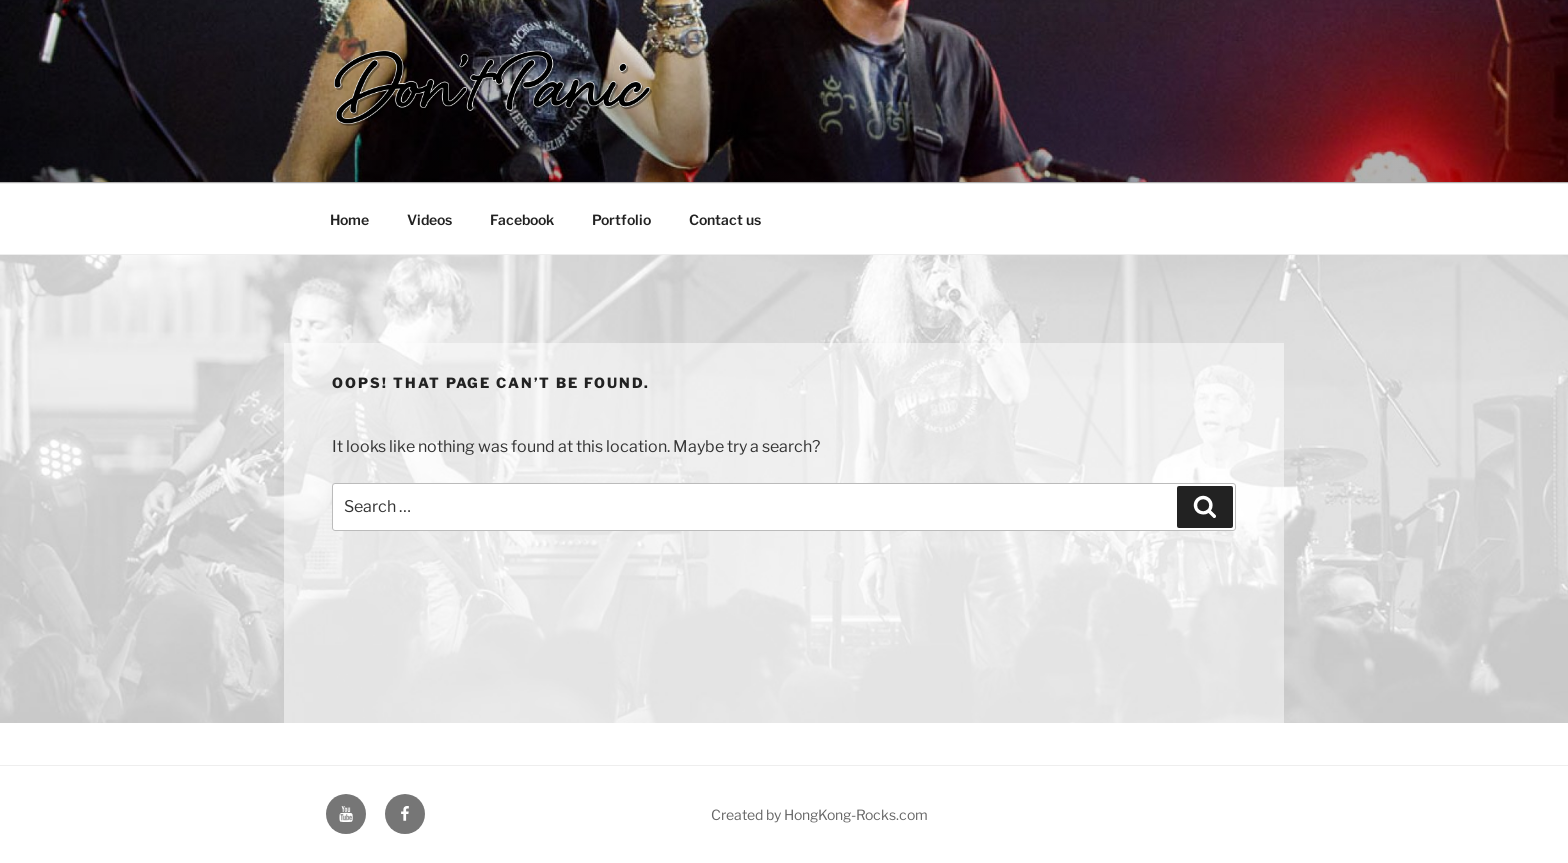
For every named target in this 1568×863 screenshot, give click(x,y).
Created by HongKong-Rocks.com (819, 814)
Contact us (725, 219)
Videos (429, 219)
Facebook (522, 219)
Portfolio (621, 219)
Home (349, 219)
